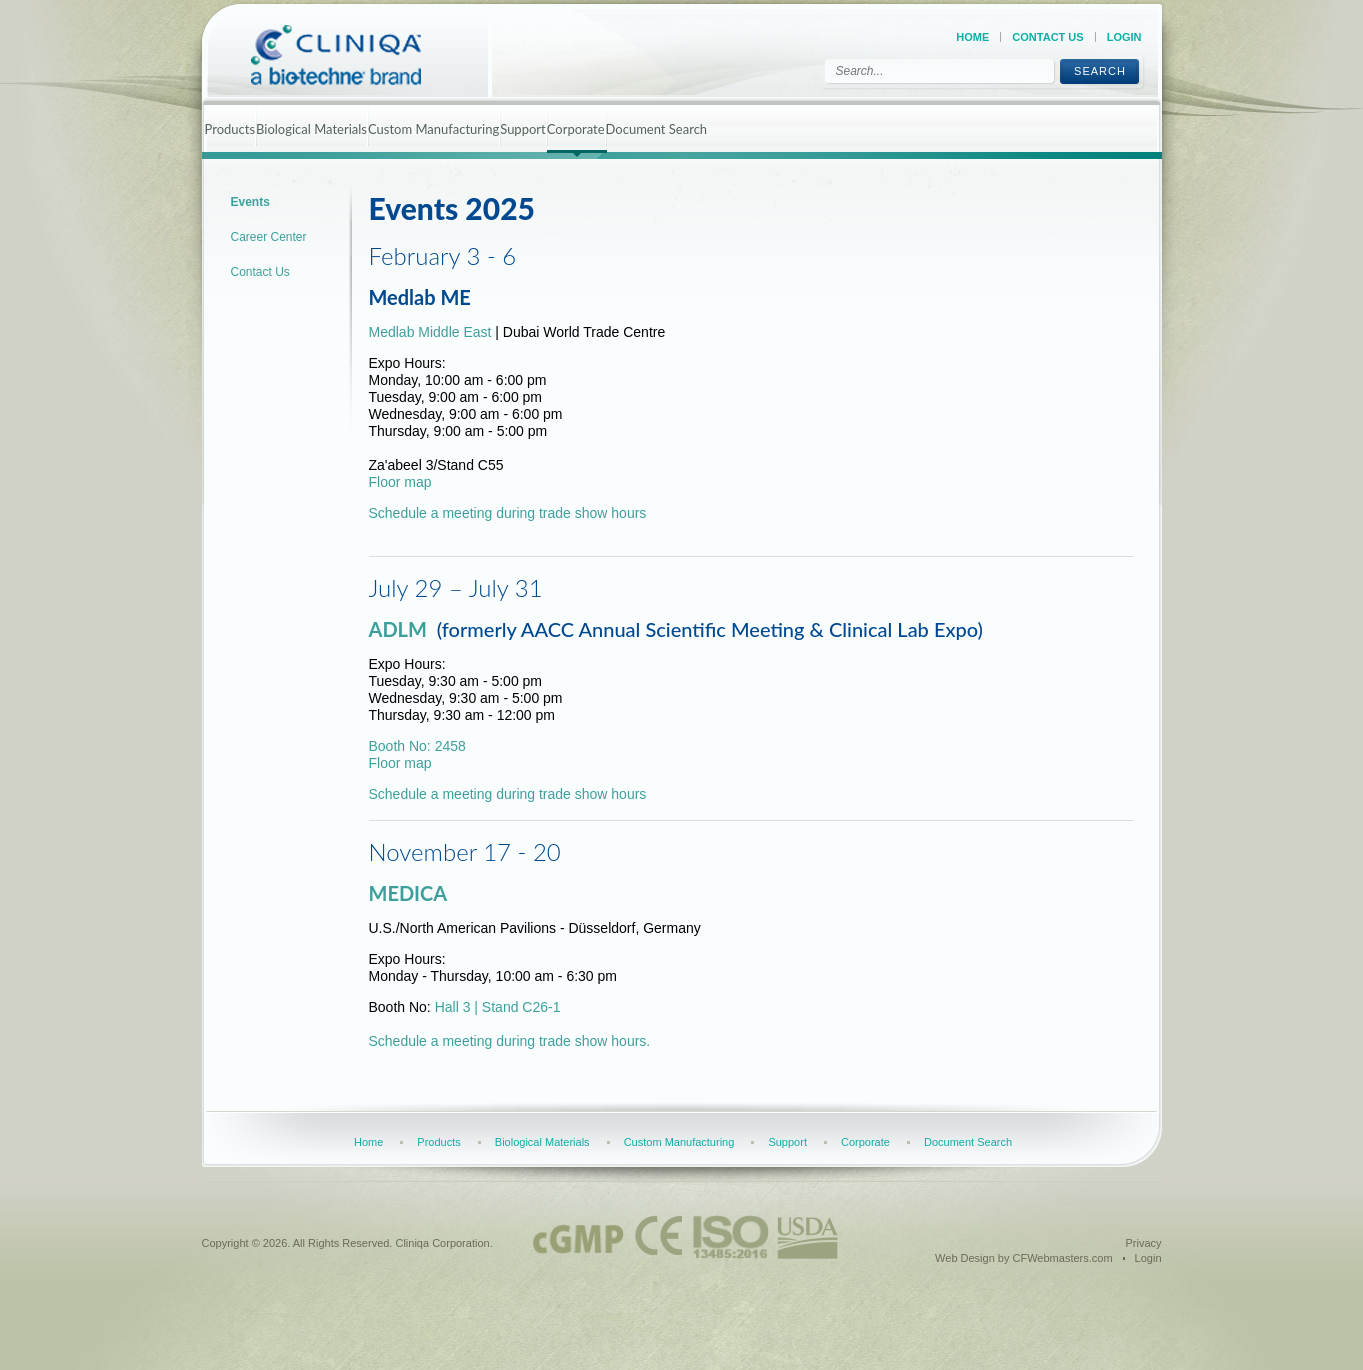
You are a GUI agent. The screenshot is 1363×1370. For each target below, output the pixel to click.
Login (1124, 37)
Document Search (657, 129)
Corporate (576, 129)
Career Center (269, 237)
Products (230, 129)
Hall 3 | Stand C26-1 (498, 1007)
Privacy (1143, 1243)
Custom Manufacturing (433, 129)
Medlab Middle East (432, 332)
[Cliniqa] (353, 55)
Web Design (965, 1258)
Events (250, 202)
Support (523, 129)
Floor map (400, 482)
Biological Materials (311, 129)
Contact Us (1047, 37)
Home (972, 37)
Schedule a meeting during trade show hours (508, 513)
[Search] (939, 71)
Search (1100, 71)
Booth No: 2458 (417, 746)
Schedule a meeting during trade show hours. (510, 1041)
